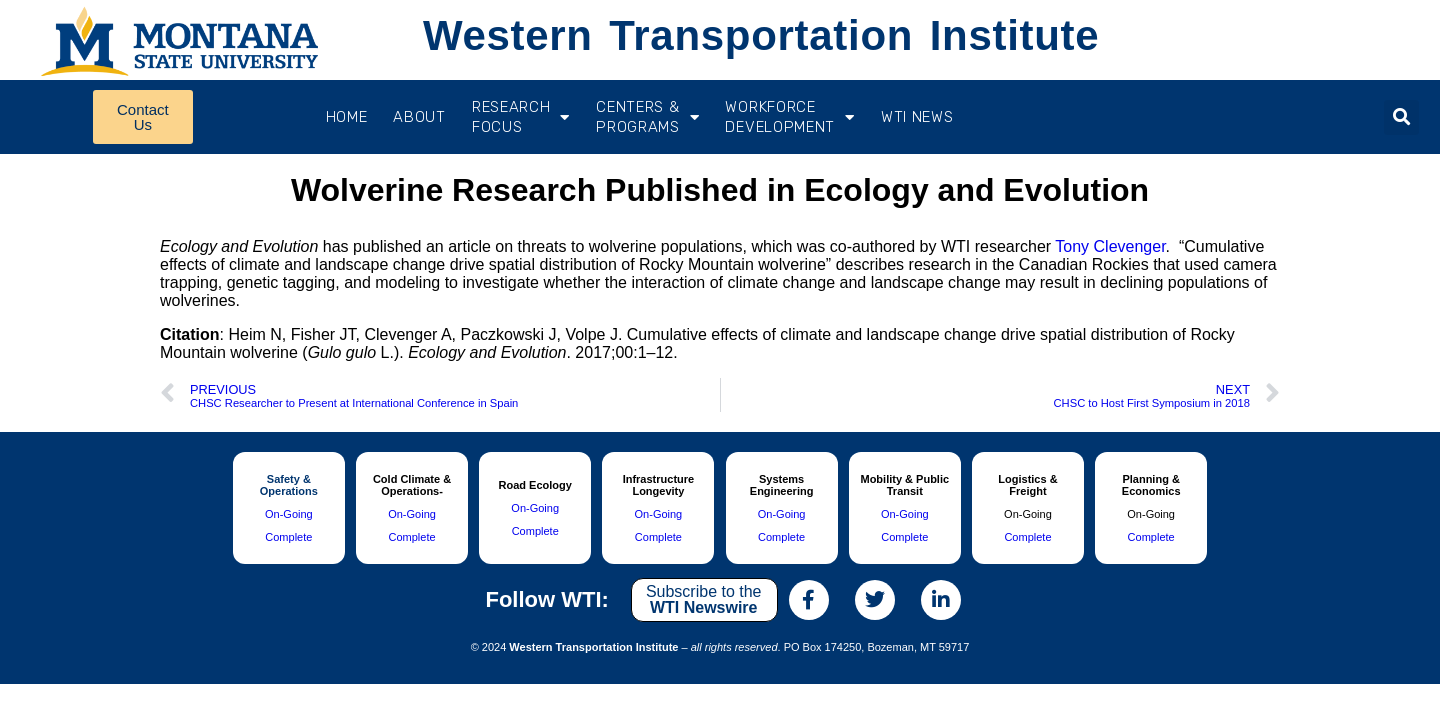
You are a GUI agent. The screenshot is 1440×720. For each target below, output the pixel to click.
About (419, 117)
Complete (288, 537)
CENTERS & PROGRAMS (647, 117)
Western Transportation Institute (761, 35)
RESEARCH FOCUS (521, 117)
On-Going (289, 514)
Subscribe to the (704, 599)
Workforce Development (789, 117)
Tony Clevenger (1110, 246)
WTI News (917, 117)
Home (347, 117)
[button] (1401, 117)
